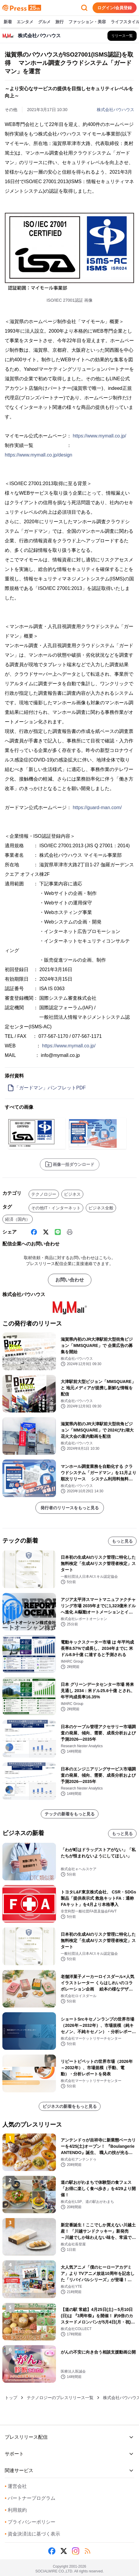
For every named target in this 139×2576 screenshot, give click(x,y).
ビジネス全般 (100, 1208)
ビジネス (72, 1194)
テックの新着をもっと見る (70, 1814)
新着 (8, 22)
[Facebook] (34, 1232)
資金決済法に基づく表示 (32, 2533)
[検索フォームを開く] (84, 7)
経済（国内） (17, 1219)
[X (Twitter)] (46, 1232)
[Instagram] (75, 2551)
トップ (11, 2397)
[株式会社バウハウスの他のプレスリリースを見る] (122, 36)
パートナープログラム (30, 2498)
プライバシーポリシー (30, 2521)
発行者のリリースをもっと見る (69, 1507)
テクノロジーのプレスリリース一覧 (60, 2397)
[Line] (58, 1232)
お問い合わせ (69, 1279)
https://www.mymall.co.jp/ (99, 435)
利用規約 (16, 2510)
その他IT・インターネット (56, 1208)
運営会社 (16, 2486)
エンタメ (25, 22)
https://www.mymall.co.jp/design (38, 454)
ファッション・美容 (87, 22)
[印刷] (70, 1232)
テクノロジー (43, 1194)
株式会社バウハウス (115, 109)
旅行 (59, 22)
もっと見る (122, 1541)
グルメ (44, 22)
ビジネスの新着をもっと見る (70, 2106)
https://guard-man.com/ (97, 807)
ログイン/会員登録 (114, 7)
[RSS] (87, 2551)
